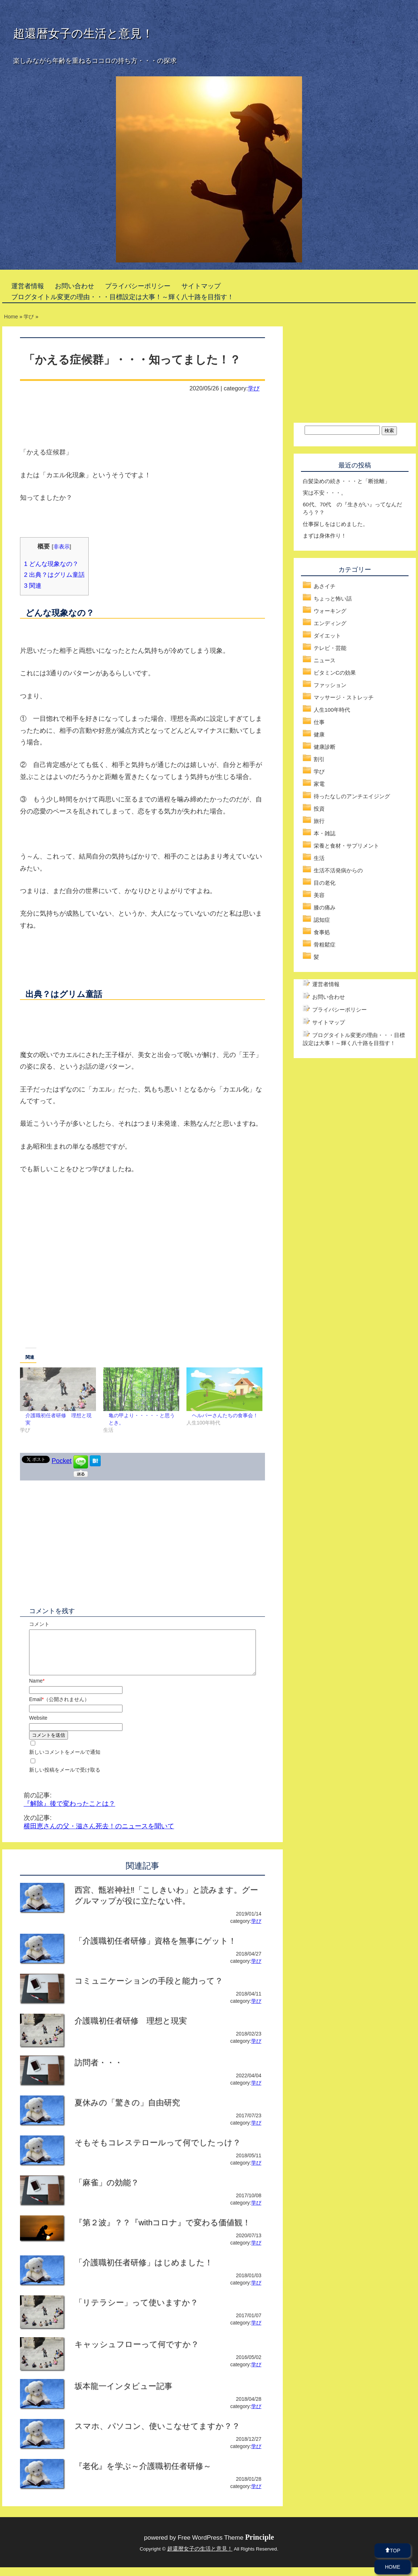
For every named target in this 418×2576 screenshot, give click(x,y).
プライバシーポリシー (137, 286)
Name (37, 1689)
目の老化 (324, 883)
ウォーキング (330, 611)
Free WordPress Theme (226, 2546)
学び (254, 388)
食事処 (322, 932)
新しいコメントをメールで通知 (64, 1761)
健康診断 (324, 747)
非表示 (61, 546)
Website (38, 1726)
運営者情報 (27, 286)
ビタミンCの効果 (335, 673)
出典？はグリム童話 (54, 574)
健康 (319, 734)
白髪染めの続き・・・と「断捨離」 (346, 481)
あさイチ (324, 586)
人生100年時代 (332, 710)
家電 (319, 784)
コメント (39, 1624)
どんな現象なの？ (51, 563)
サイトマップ (201, 286)
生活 (319, 858)
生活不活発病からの (338, 870)
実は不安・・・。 (324, 493)
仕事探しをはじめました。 (335, 524)
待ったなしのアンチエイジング (352, 796)
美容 (319, 895)
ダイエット (327, 635)
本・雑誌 (324, 833)
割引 (319, 759)
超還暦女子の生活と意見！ (83, 33)
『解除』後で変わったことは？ (69, 1812)
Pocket (62, 1460)
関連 (32, 585)
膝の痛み (324, 907)
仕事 (319, 722)
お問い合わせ (74, 286)
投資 (319, 808)
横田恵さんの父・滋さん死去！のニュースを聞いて (99, 1834)
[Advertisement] (142, 1287)
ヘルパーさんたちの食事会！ (225, 1415)
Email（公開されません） (59, 1708)
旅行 (319, 821)
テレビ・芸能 (330, 648)
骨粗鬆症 (324, 944)
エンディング (330, 623)
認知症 (322, 920)
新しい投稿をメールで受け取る (64, 1778)
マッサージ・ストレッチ (344, 697)
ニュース (324, 660)
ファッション (330, 685)
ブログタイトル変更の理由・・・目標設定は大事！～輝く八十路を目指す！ (122, 297)
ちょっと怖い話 (333, 598)
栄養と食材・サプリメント (346, 846)
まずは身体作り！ (324, 536)
